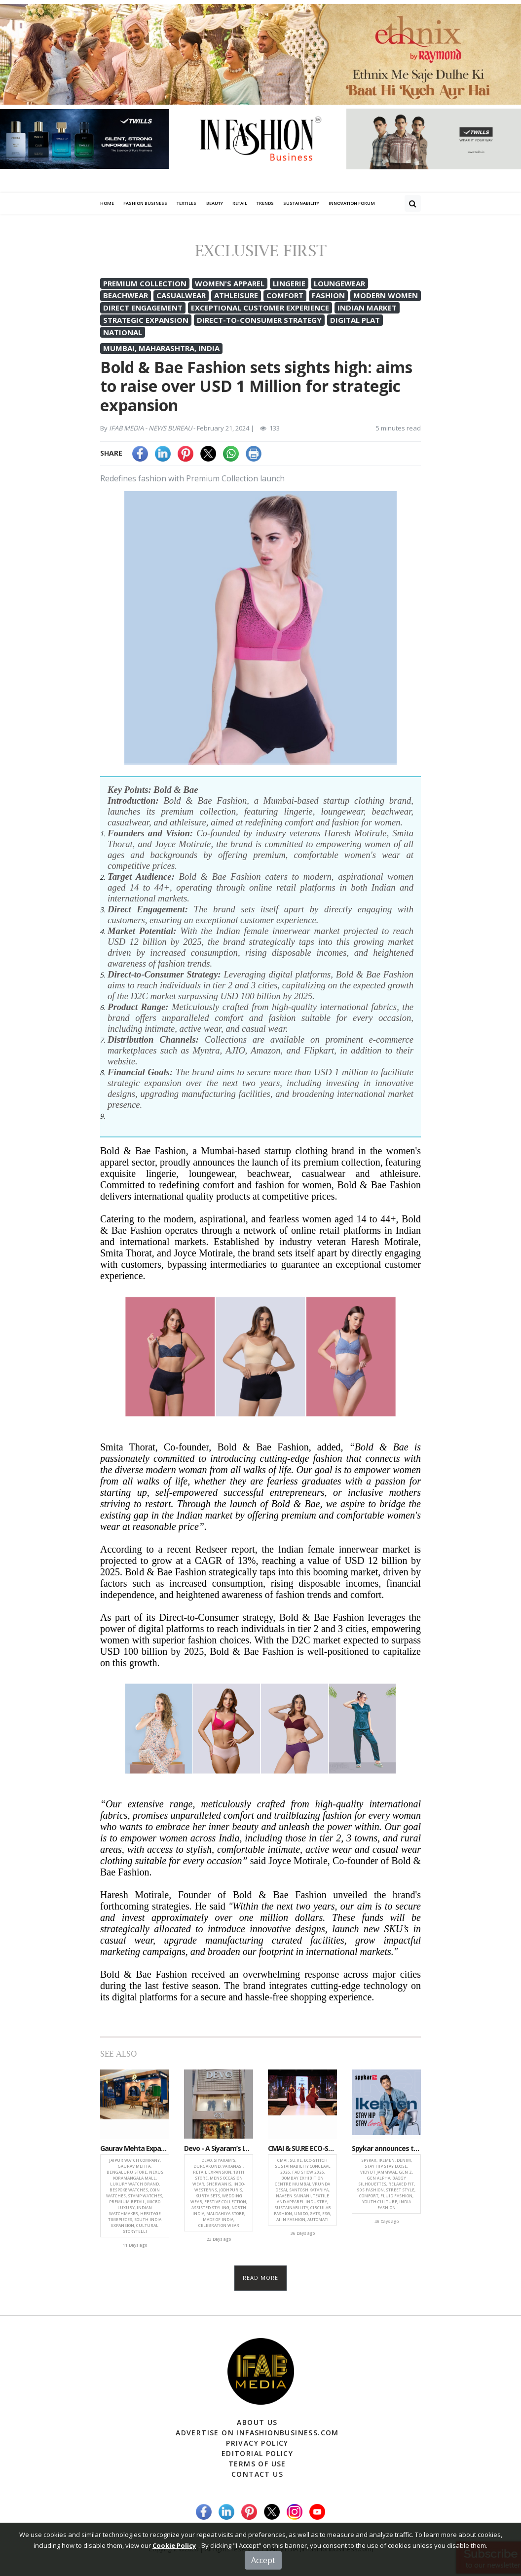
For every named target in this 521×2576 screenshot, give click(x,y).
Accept (263, 2560)
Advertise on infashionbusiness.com (257, 2432)
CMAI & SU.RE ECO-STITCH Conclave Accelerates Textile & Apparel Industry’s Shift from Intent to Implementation (302, 2149)
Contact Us (257, 2474)
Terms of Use (257, 2463)
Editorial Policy (257, 2453)
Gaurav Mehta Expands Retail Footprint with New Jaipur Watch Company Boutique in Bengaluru (134, 2149)
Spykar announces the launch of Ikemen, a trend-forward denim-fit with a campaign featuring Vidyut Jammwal (386, 2149)
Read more (261, 2277)
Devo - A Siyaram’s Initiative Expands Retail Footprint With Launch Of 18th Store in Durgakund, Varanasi (218, 2149)
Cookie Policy (174, 2545)
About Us (257, 2422)
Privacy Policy (257, 2443)
